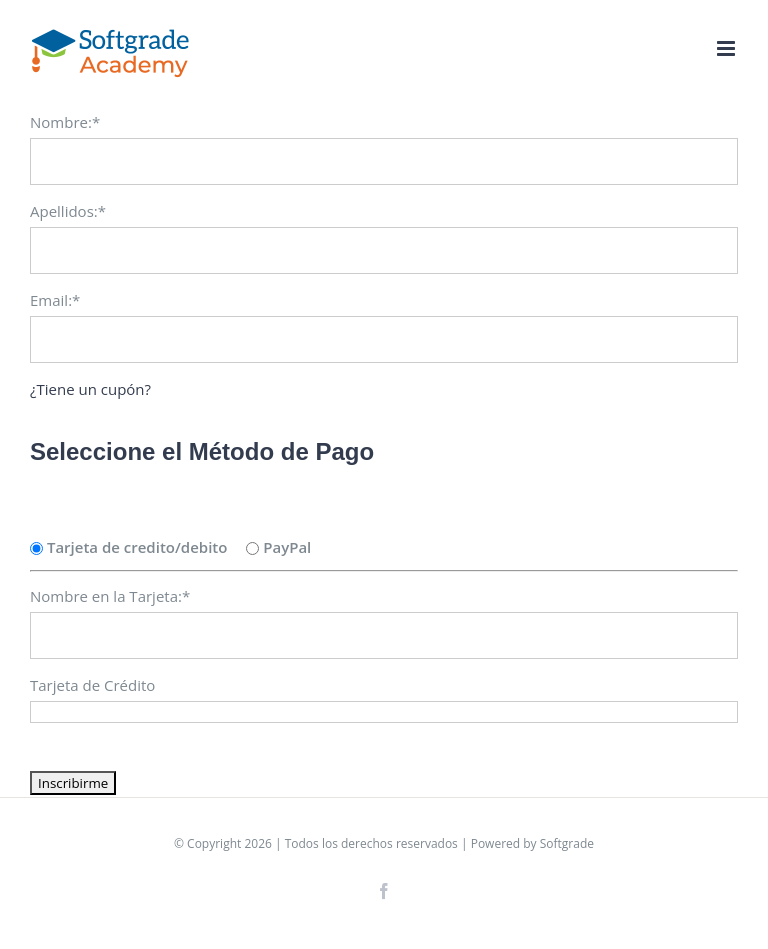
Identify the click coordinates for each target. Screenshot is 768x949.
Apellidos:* (68, 211)
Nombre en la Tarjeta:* (110, 596)
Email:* (55, 300)
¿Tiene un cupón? (90, 389)
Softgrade (567, 843)
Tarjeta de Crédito (92, 685)
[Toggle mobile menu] (727, 48)
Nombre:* (65, 122)
